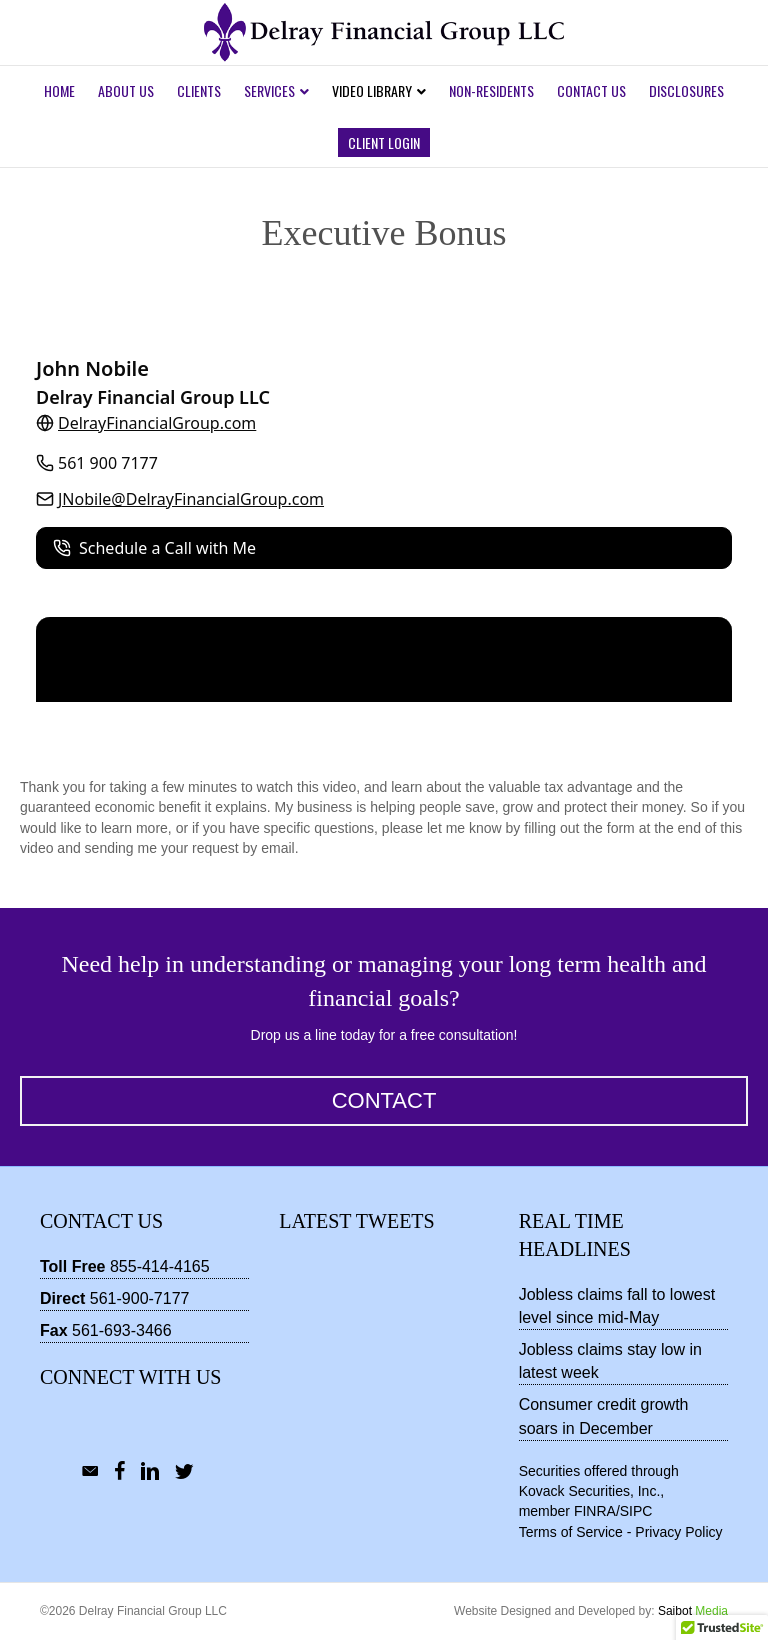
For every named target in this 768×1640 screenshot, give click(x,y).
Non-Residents (491, 90)
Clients (199, 90)
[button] (384, 1101)
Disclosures (686, 90)
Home (59, 90)
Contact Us (591, 90)
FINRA (595, 1511)
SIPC (636, 1511)
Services (269, 90)
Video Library (372, 90)
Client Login (384, 142)
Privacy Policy (678, 1532)
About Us (126, 90)
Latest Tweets (356, 1221)
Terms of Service (571, 1532)
